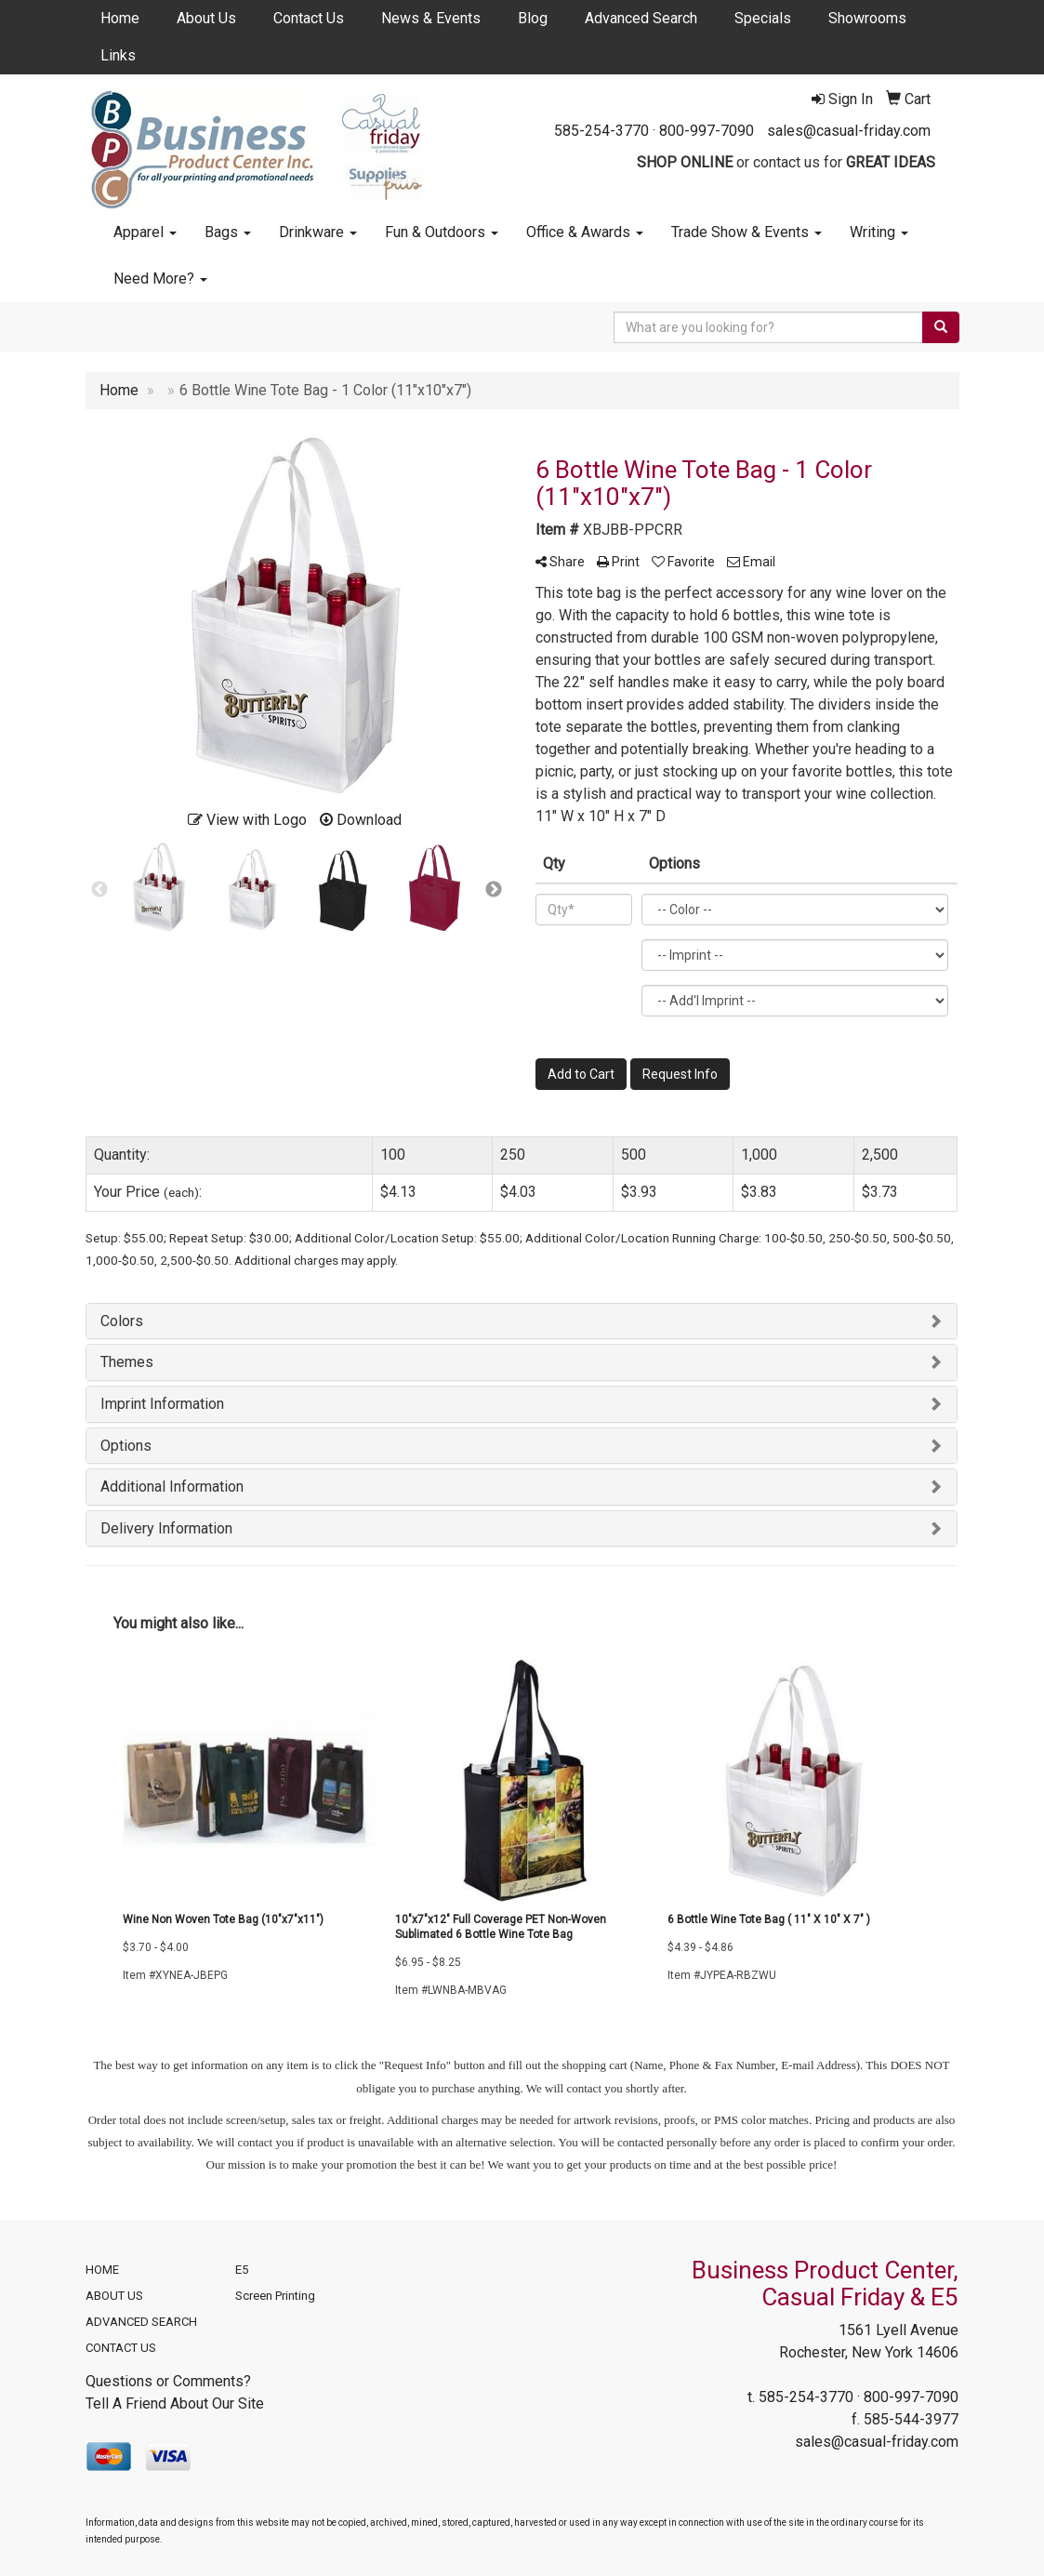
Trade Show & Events (746, 232)
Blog (533, 18)
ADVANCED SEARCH (141, 2322)
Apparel (145, 232)
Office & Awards (584, 232)
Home (119, 18)
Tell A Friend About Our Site (175, 2403)
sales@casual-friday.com (849, 130)
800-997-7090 (706, 130)
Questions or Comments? (168, 2381)
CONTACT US (121, 2348)
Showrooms (867, 18)
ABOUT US (114, 2296)
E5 (241, 2270)
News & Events (431, 18)
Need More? (160, 278)
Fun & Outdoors (441, 232)
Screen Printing (275, 2296)
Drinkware (318, 232)
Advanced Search (641, 18)
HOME (102, 2270)
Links (118, 55)
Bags (228, 232)
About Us (206, 18)
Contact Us (308, 18)
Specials (762, 18)
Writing (879, 232)
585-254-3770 (601, 130)
